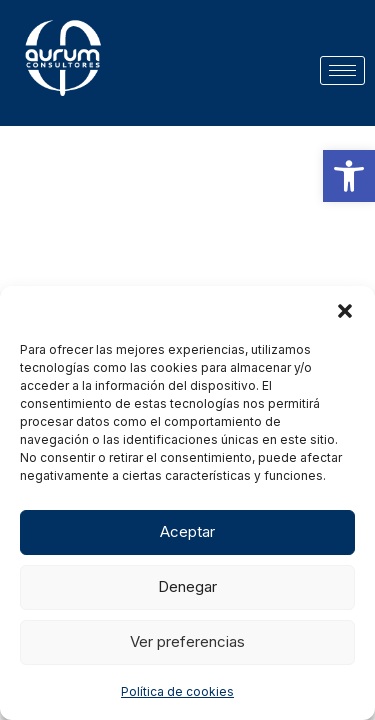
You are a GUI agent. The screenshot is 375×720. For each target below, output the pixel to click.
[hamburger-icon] (342, 70)
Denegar (187, 586)
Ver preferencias (187, 641)
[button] (349, 176)
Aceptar (187, 531)
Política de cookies (177, 691)
